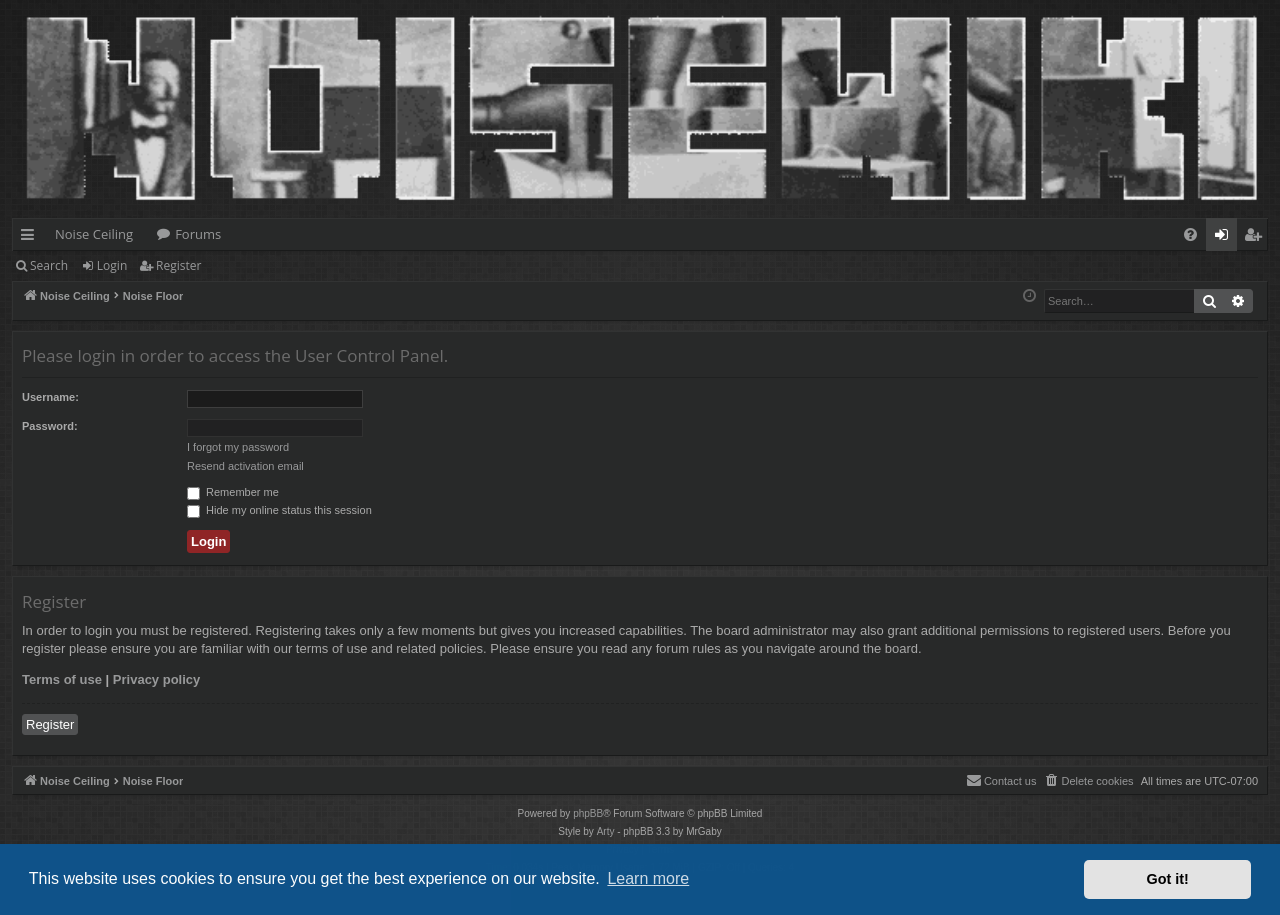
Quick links (31, 238)
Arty (606, 831)
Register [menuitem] (1257, 238)
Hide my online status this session (279, 510)
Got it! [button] (1168, 879)
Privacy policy (156, 679)
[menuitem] (1190, 234)
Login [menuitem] (1225, 238)
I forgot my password (238, 447)
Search (49, 265)
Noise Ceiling (94, 234)
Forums (198, 234)
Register (178, 265)
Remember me (233, 492)
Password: (50, 426)
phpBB (588, 813)
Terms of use (62, 679)
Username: (50, 397)
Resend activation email (245, 466)
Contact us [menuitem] (1001, 780)
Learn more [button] (648, 878)
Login (112, 265)
